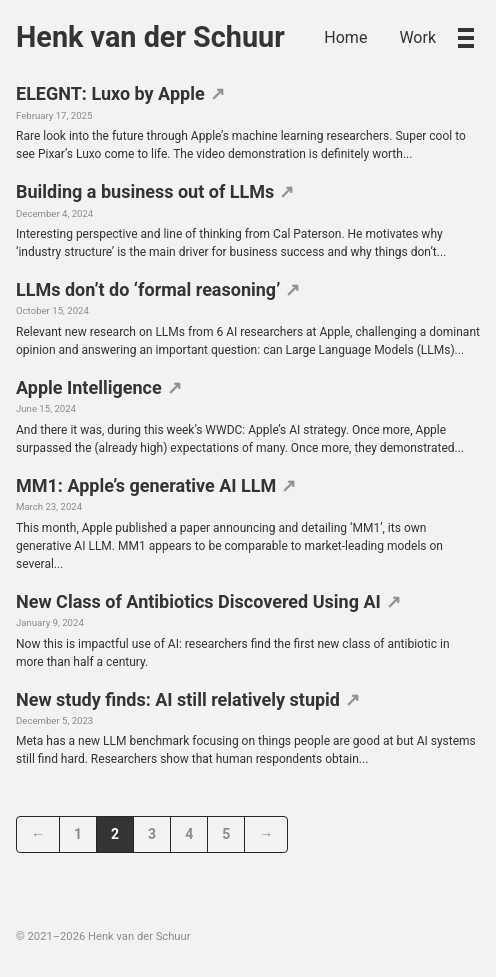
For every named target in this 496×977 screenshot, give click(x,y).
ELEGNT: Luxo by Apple (110, 93)
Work (417, 37)
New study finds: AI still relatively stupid (178, 699)
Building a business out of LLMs (145, 191)
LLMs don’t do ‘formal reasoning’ (148, 289)
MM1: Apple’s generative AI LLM (146, 485)
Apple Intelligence (89, 387)
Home (345, 37)
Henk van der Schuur (150, 37)
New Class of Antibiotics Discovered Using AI (198, 601)
